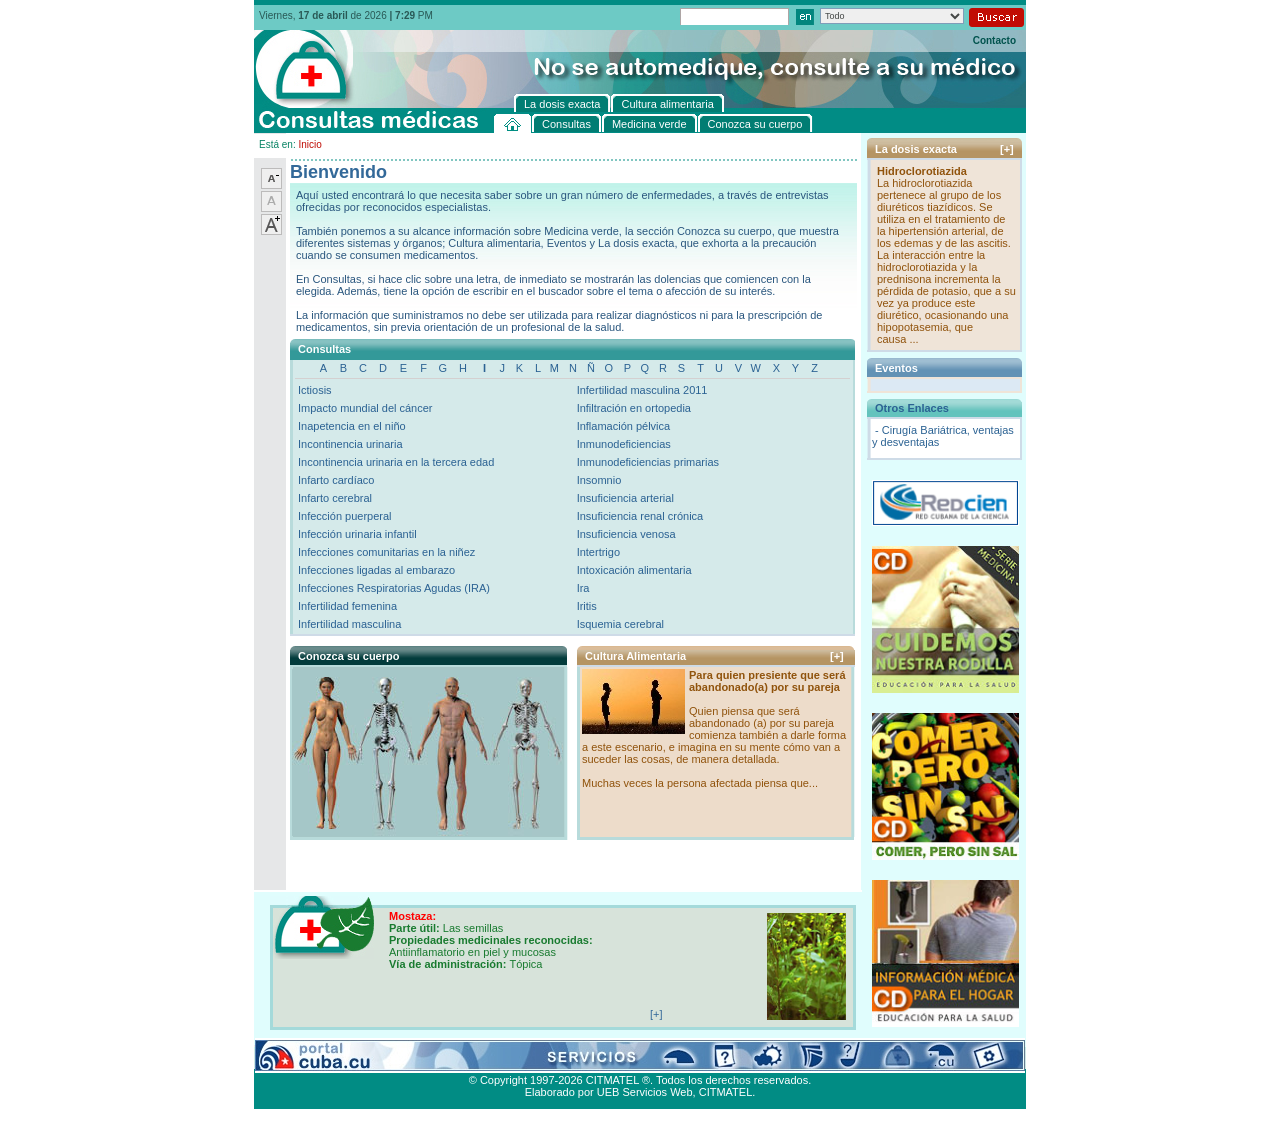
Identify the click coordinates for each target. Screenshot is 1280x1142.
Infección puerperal (345, 516)
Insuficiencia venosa (626, 534)
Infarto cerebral (335, 498)
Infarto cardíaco (336, 480)
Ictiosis (315, 390)
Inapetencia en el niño (352, 426)
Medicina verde (380, 1057)
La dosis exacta (569, 1057)
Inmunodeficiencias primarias (648, 462)
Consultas (309, 1057)
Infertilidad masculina (349, 624)
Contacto (994, 40)
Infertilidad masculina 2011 (642, 390)
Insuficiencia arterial (625, 498)
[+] (837, 656)
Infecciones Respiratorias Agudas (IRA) (394, 588)
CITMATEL (726, 1092)
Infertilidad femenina (347, 606)
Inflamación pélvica (624, 426)
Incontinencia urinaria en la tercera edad (396, 462)
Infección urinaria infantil (357, 534)
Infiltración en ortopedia (634, 408)
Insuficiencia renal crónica (640, 516)
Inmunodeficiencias (624, 444)
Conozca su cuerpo (474, 1057)
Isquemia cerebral (620, 624)
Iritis (587, 606)
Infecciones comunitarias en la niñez (386, 552)
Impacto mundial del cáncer (365, 408)
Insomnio (599, 480)
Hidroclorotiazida (922, 171)
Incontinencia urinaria (350, 444)
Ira (583, 588)
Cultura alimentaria (663, 1057)
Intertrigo (598, 552)
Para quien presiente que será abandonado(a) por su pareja (767, 681)
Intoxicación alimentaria (634, 570)
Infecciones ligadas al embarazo (376, 570)
